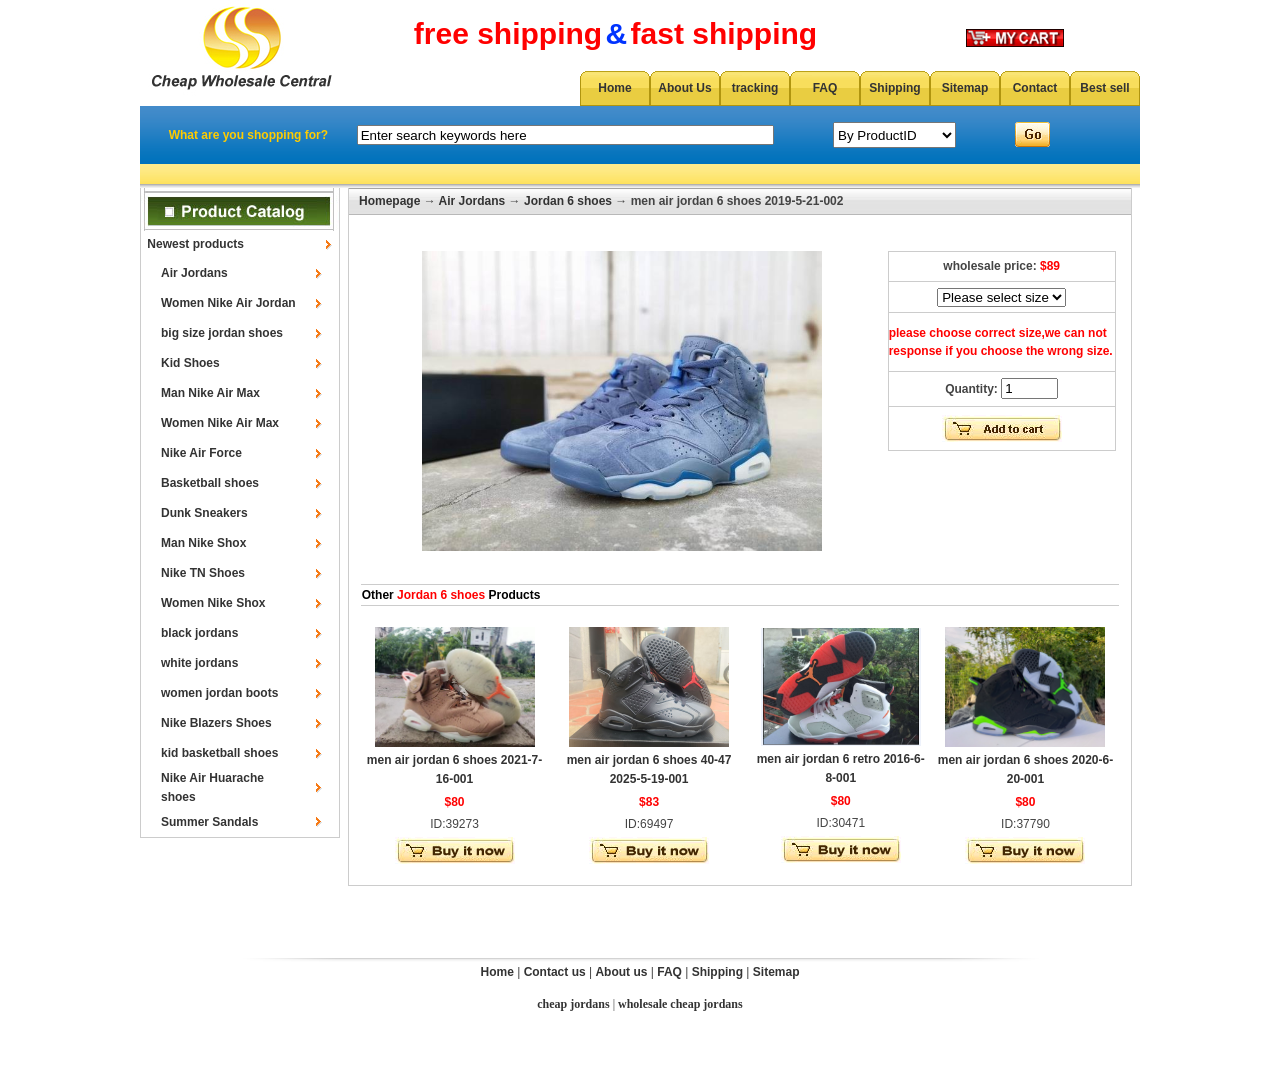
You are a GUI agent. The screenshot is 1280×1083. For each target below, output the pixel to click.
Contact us (555, 972)
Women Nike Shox (213, 603)
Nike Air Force (201, 453)
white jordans (199, 663)
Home (614, 88)
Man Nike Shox (203, 543)
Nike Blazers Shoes (216, 723)
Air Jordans (194, 273)
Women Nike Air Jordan (228, 303)
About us (621, 972)
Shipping (894, 88)
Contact (1035, 88)
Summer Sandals (209, 822)
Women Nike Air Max (220, 423)
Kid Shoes (190, 363)
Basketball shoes (210, 483)
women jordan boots (219, 693)
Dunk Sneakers (204, 513)
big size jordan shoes (222, 333)
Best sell (1104, 88)
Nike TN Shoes (203, 573)
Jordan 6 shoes (568, 201)
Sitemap (965, 88)
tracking (755, 88)
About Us (684, 88)
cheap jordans (573, 1004)
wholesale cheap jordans (680, 1004)
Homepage (389, 201)
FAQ (825, 88)
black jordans (199, 633)
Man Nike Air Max (210, 393)
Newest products (195, 244)
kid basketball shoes (219, 753)
